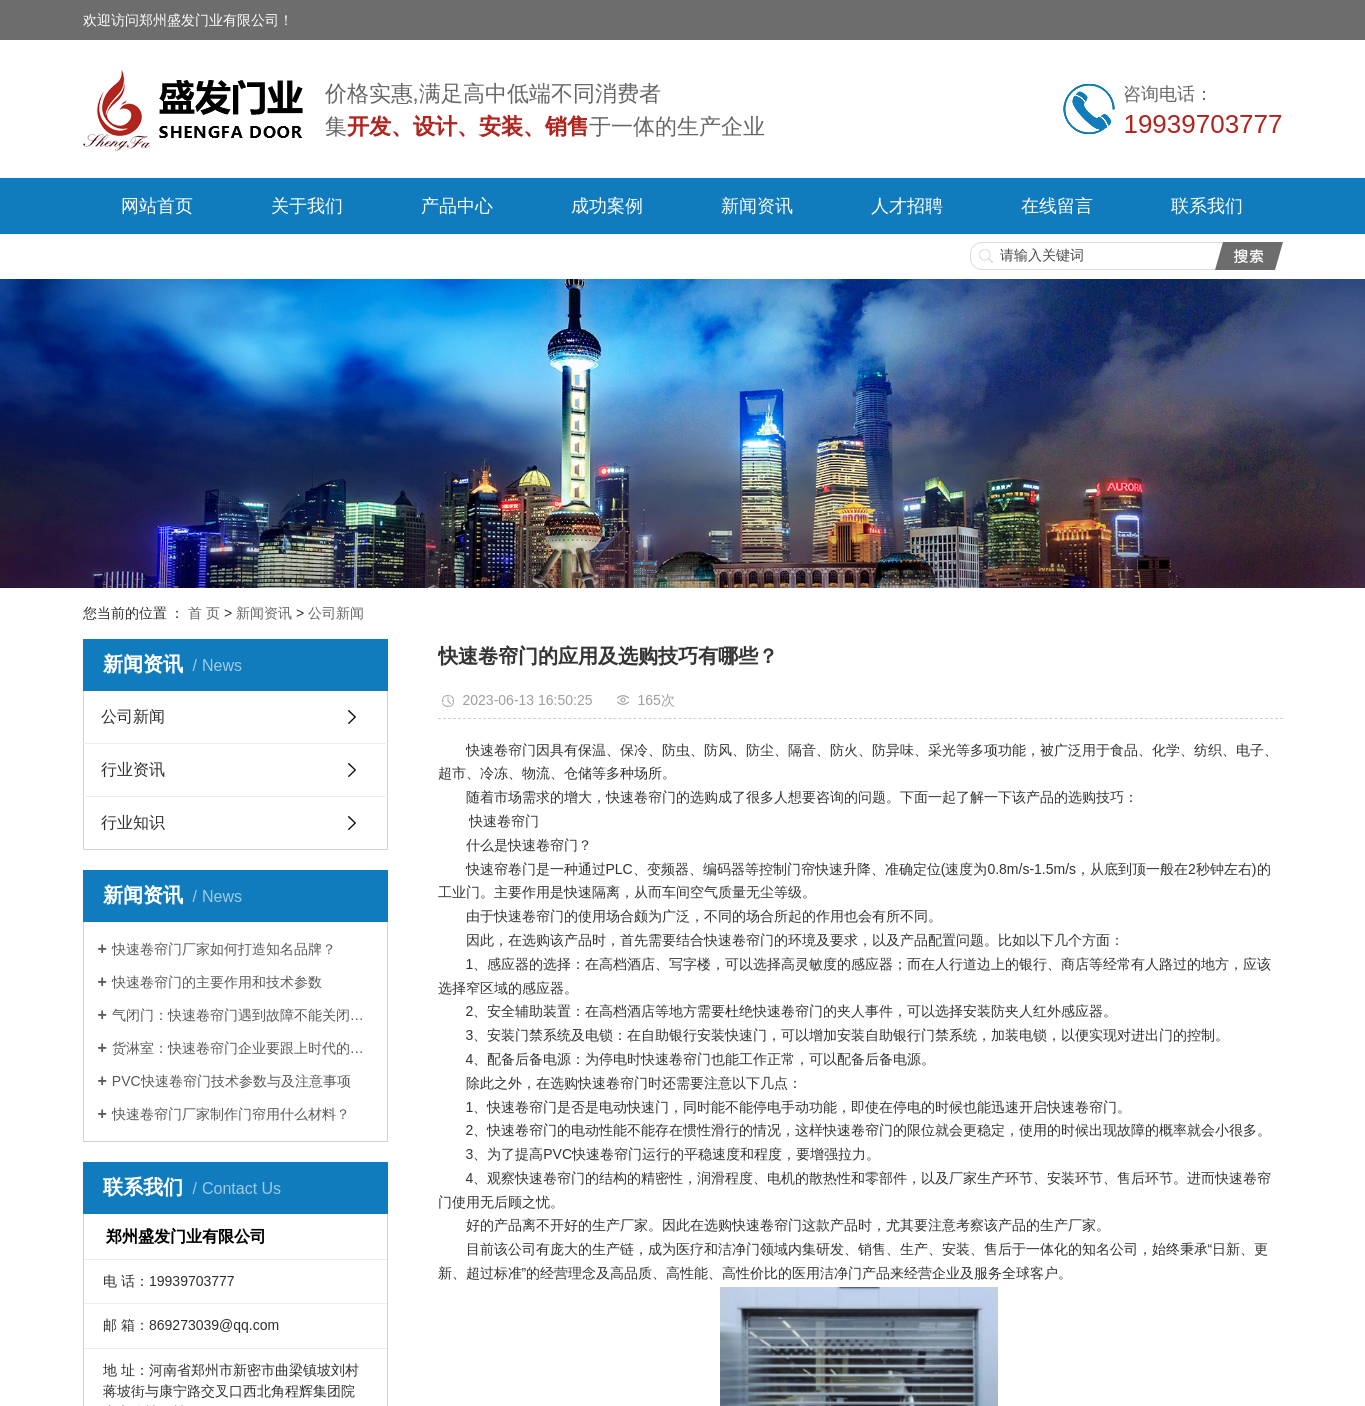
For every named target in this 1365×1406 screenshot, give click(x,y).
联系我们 (1207, 206)
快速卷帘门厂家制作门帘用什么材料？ (231, 1114)
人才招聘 (907, 206)
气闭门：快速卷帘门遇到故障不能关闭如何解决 (242, 1015)
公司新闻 (336, 613)
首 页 (204, 613)
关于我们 (307, 206)
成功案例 (607, 206)
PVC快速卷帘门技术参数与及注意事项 (231, 1081)
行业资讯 (133, 769)
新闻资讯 (757, 206)
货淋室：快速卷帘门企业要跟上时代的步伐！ (242, 1048)
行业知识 (133, 822)
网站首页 (157, 206)
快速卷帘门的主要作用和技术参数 (217, 982)
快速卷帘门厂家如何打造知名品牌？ (224, 949)
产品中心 (457, 206)
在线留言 (1057, 206)
